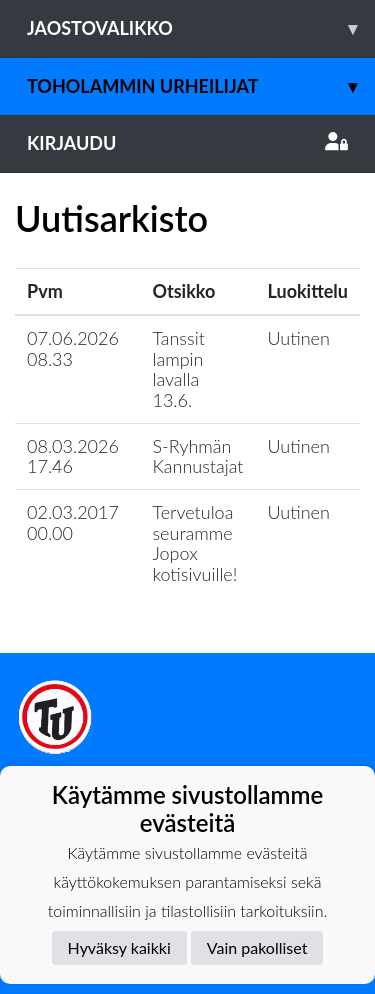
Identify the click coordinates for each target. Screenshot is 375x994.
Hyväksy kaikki (119, 947)
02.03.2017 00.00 (73, 522)
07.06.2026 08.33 (73, 348)
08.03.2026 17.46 (73, 456)
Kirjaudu (187, 143)
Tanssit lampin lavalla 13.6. (178, 369)
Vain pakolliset (257, 947)
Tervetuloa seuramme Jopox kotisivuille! (194, 543)
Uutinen (299, 338)
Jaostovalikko (201, 28)
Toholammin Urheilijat (201, 86)
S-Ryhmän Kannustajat (197, 456)
